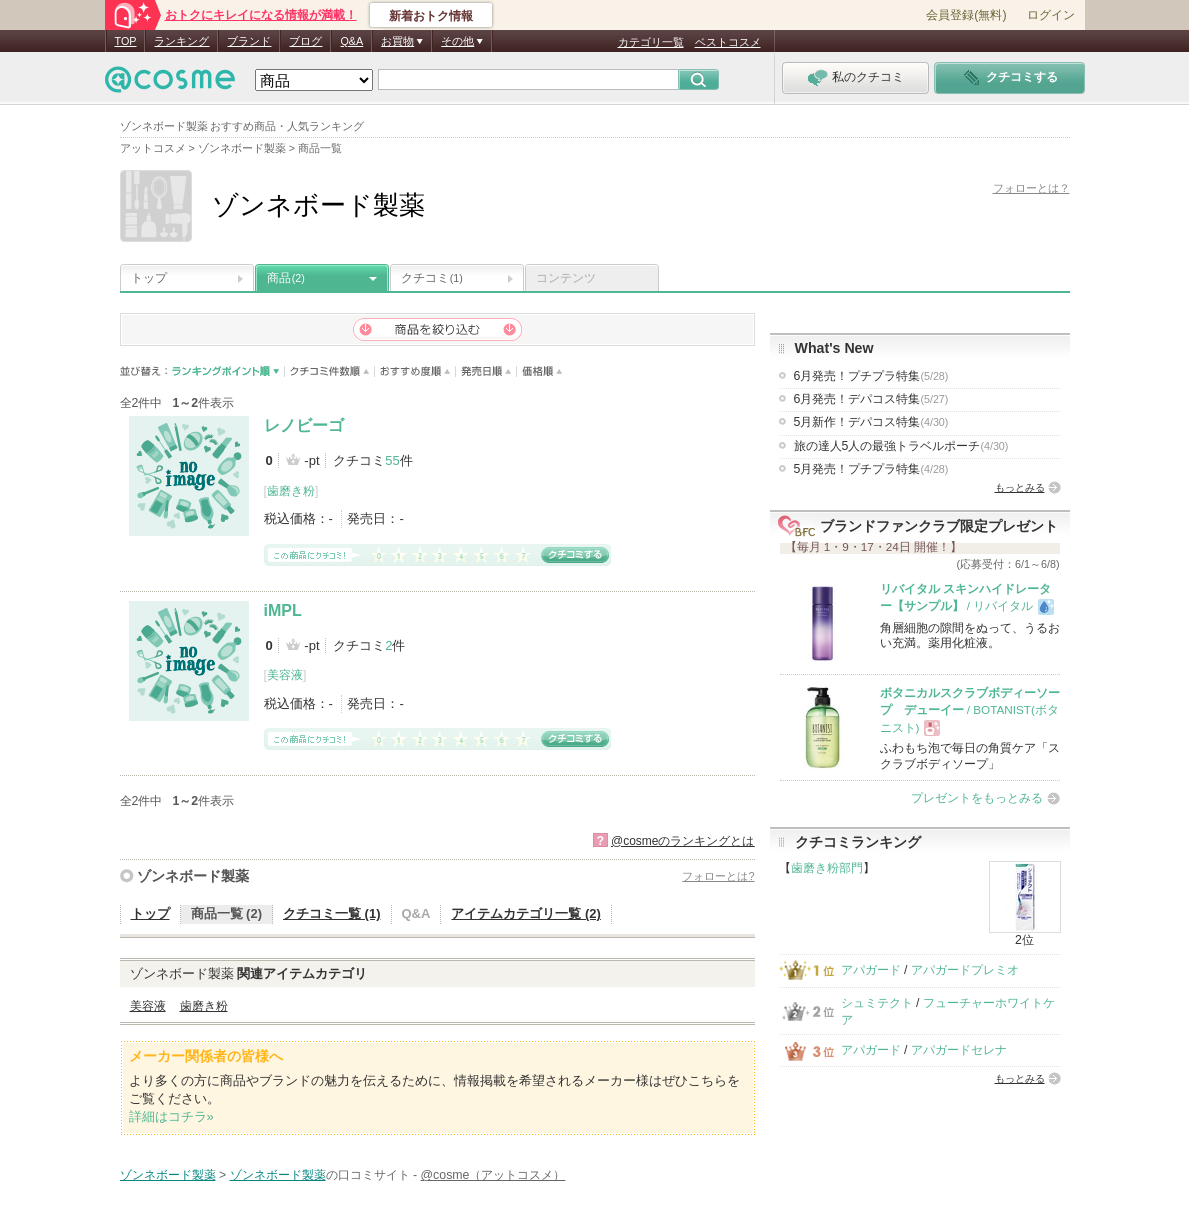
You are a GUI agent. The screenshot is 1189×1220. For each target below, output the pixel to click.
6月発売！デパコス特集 (871, 399)
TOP (126, 41)
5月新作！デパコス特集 (871, 422)
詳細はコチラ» (171, 1116)
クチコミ (432, 278)
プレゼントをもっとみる (977, 798)
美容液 (285, 675)
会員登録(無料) (966, 15)
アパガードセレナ (959, 1050)
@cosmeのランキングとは (683, 841)
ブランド (249, 41)
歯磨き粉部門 (827, 868)
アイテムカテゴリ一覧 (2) (526, 913)
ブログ (305, 41)
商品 (286, 278)
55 (392, 460)
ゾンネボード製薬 (193, 876)
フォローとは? (718, 876)
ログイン (1051, 15)
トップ (149, 278)
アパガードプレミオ (965, 970)
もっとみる (1020, 487)
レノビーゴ (304, 425)
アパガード (871, 970)
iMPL (283, 610)
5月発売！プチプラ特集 (871, 469)
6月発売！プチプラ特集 (871, 376)
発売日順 (486, 371)
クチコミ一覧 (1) (332, 913)
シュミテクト (877, 1003)
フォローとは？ (1031, 188)
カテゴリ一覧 (651, 42)
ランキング (181, 41)
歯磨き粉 (291, 491)
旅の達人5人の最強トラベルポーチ (901, 446)
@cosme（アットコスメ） (493, 1175)
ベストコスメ (728, 42)
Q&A (351, 41)
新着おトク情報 (431, 16)
